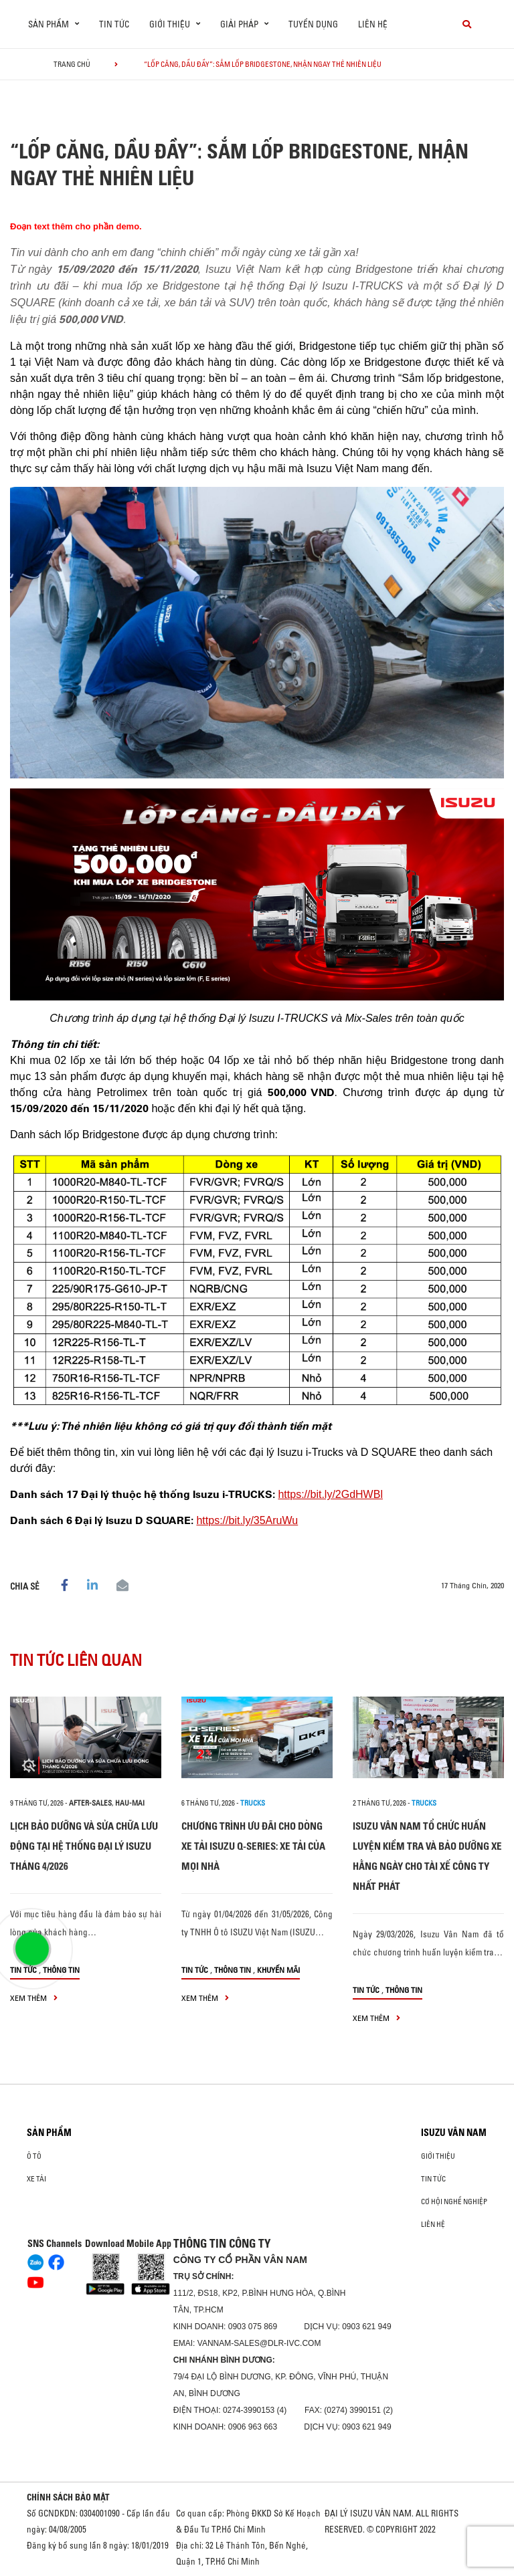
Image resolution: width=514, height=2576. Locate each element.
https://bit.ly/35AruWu (247, 1520)
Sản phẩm (49, 2133)
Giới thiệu (438, 2156)
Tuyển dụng (313, 24)
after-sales (90, 1803)
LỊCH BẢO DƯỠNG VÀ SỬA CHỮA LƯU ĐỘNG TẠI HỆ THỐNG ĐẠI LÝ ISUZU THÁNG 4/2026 (84, 1846)
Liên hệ (373, 24)
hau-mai (130, 1803)
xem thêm (34, 1998)
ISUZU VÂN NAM (454, 2133)
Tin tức (114, 24)
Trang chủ (72, 64)
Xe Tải (36, 2178)
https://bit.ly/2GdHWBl (330, 1494)
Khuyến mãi (278, 1970)
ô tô (34, 2156)
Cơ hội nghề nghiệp (454, 2201)
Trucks (252, 1803)
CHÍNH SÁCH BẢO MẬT (68, 2497)
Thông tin (61, 1970)
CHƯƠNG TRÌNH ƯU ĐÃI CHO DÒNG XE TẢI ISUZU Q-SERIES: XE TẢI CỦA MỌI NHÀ (253, 1846)
